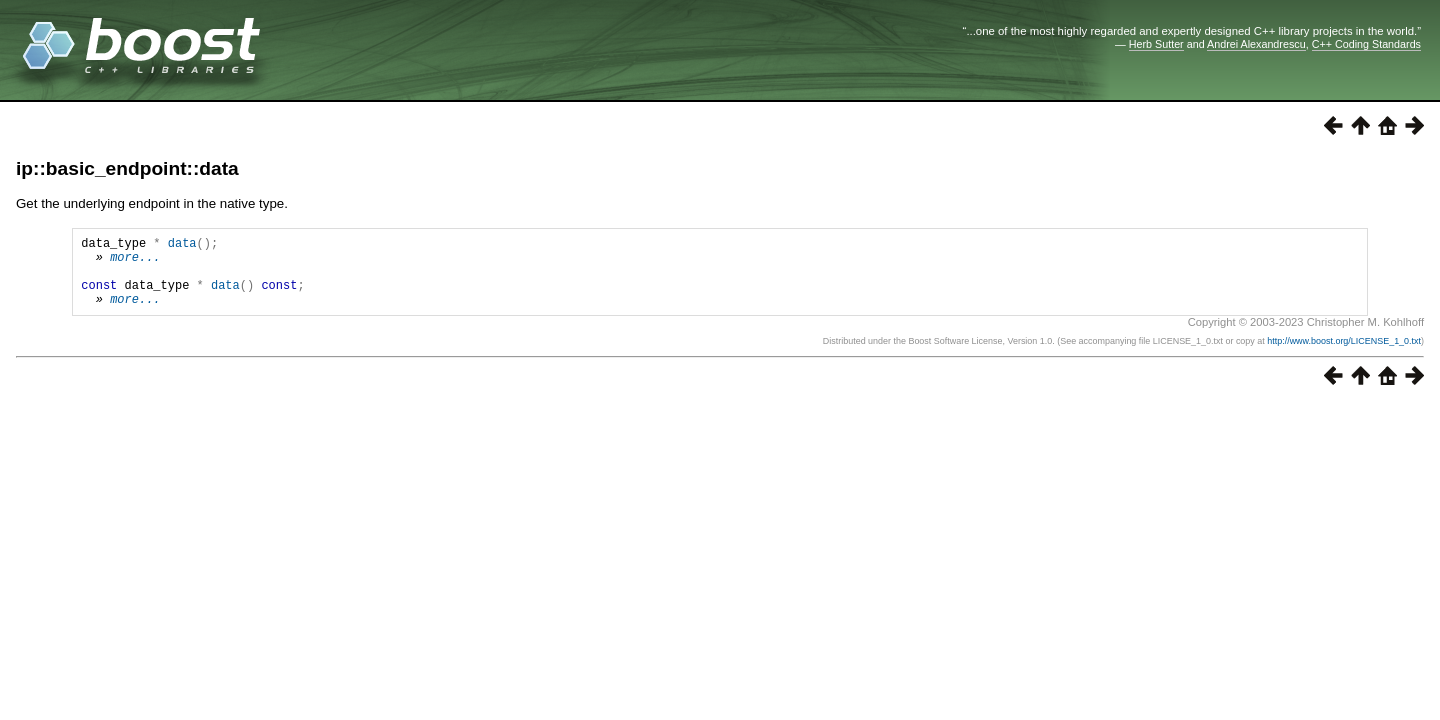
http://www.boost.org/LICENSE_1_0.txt (1344, 356)
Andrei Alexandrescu (1256, 44)
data (182, 245)
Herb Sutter (1156, 44)
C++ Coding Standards (1366, 44)
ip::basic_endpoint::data (127, 168)
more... (135, 262)
